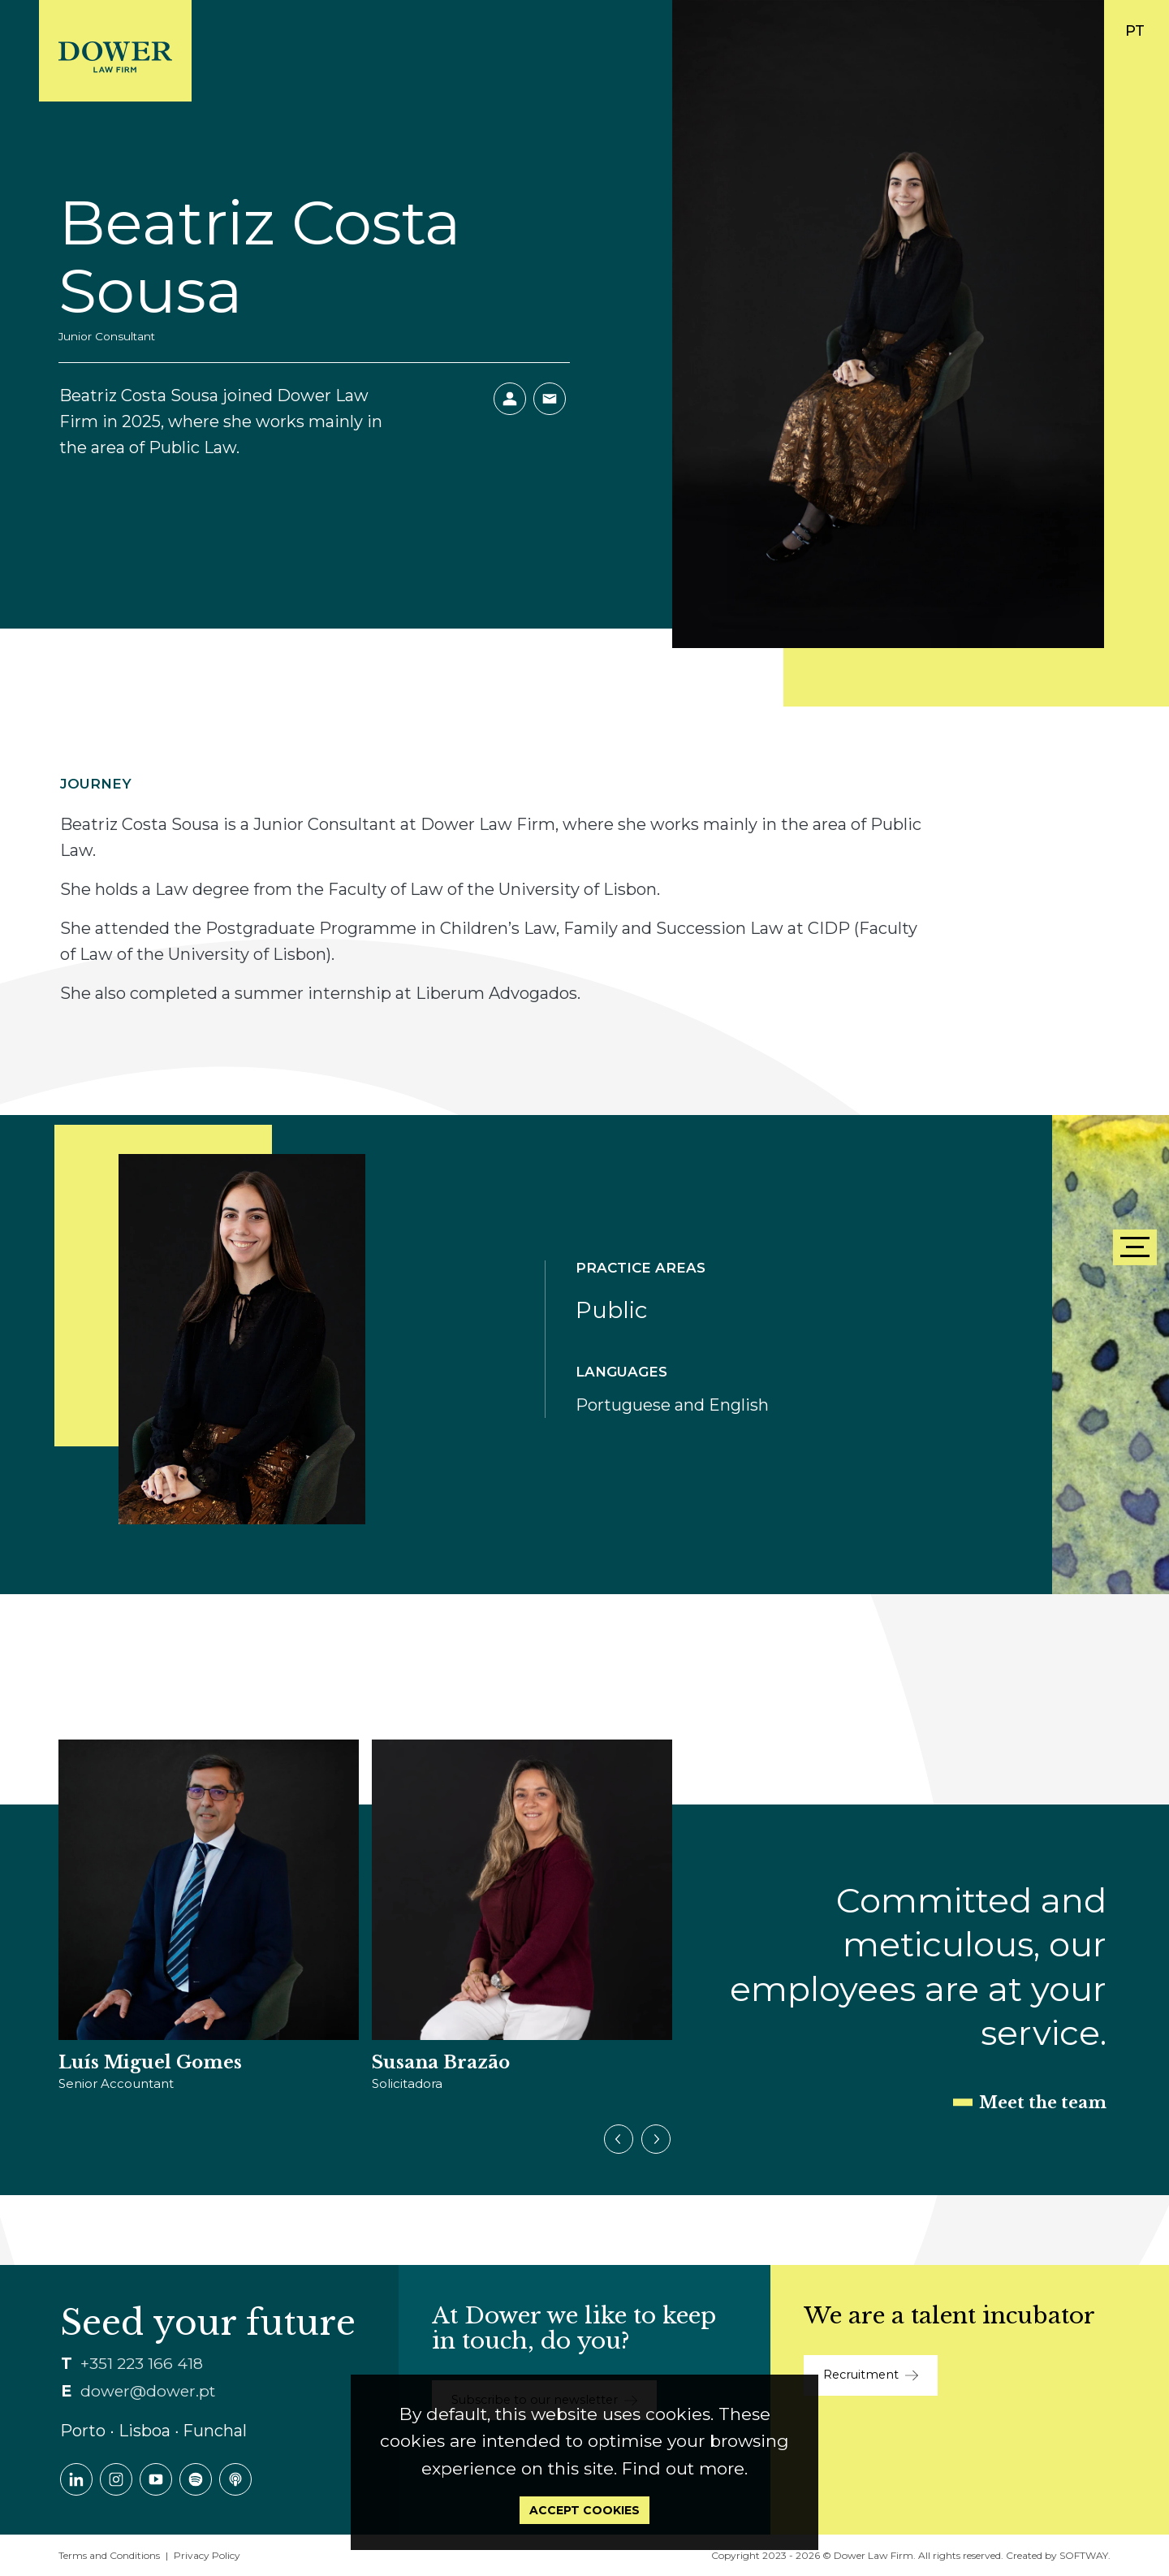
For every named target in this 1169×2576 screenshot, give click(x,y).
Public (611, 1310)
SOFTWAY (1083, 2555)
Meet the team (1042, 2102)
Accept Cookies (584, 2510)
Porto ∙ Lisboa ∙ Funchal (153, 2430)
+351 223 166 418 (141, 2363)
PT (1135, 31)
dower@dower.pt (147, 2391)
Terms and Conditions (109, 2555)
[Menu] (1135, 1247)
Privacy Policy (207, 2555)
